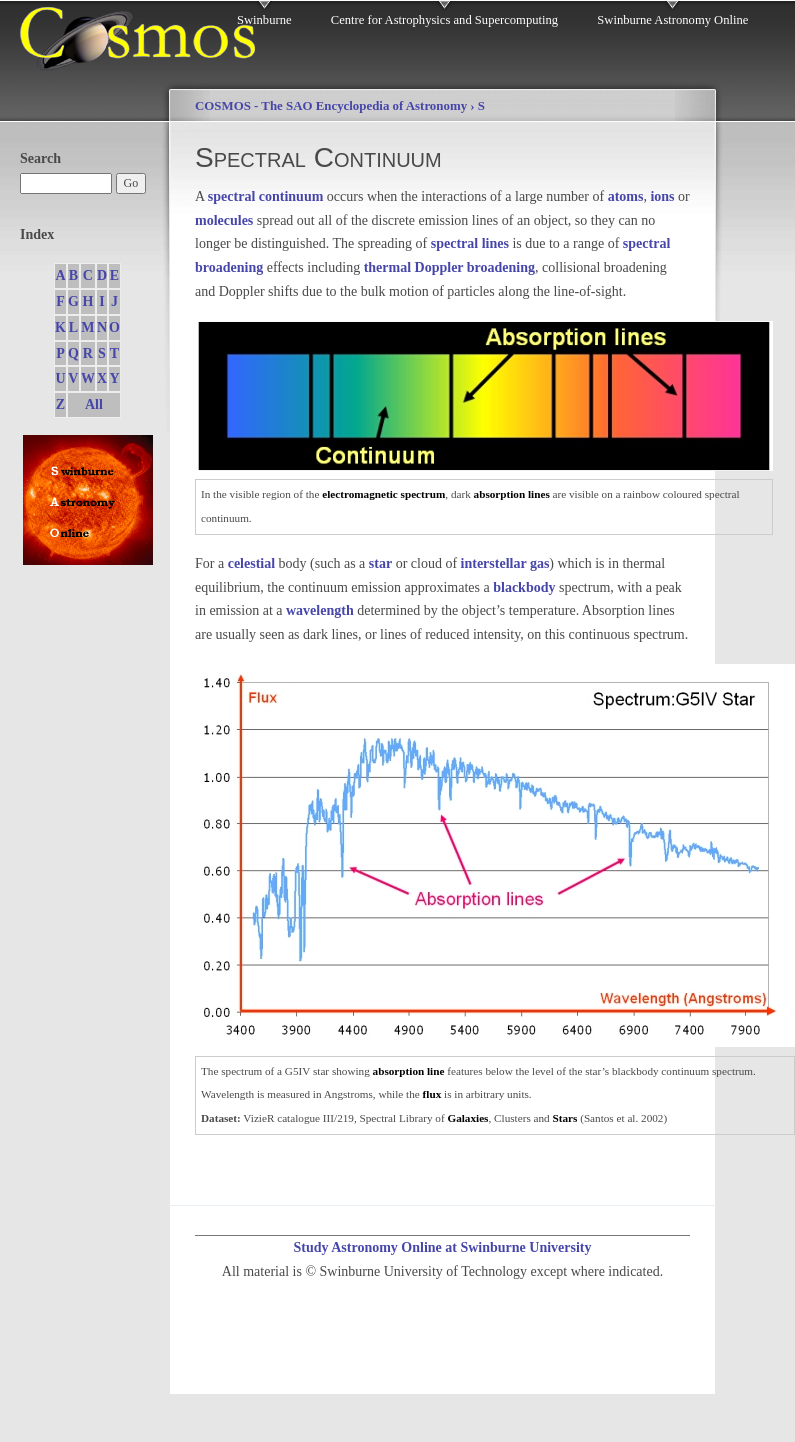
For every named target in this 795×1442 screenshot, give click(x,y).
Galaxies (467, 1118)
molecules (224, 220)
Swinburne (264, 20)
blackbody (524, 587)
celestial (251, 563)
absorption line (409, 1071)
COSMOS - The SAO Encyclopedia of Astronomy (331, 106)
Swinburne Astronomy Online (672, 20)
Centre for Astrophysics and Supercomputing (444, 20)
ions (662, 196)
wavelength (320, 610)
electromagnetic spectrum (383, 494)
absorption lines (512, 494)
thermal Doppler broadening (449, 267)
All (94, 404)
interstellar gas (505, 563)
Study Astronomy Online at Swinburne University (442, 1247)
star (380, 563)
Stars (564, 1118)
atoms (626, 196)
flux (432, 1094)
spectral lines (470, 243)
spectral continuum (266, 196)
